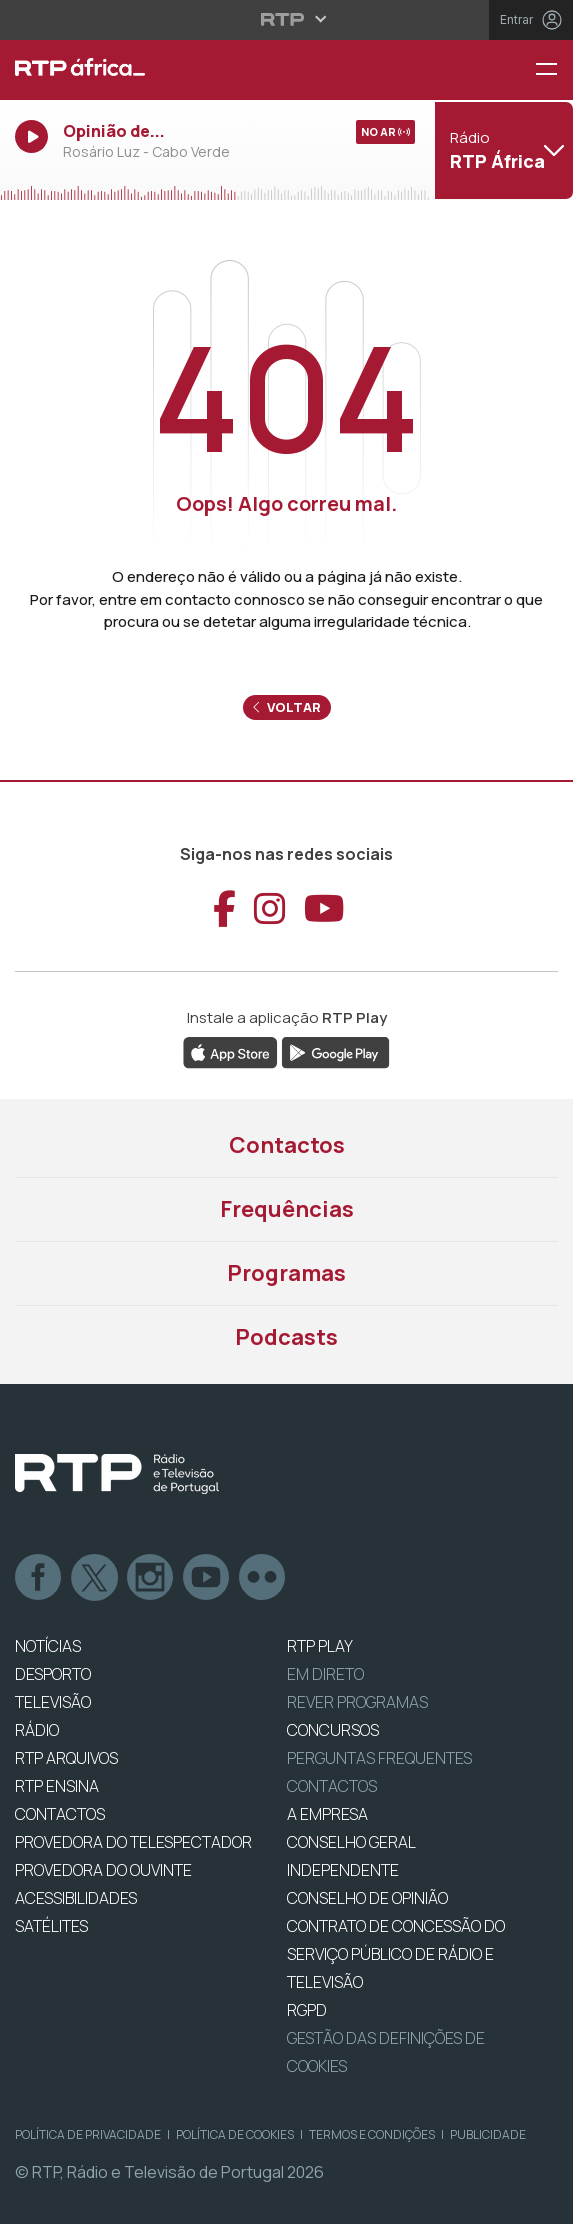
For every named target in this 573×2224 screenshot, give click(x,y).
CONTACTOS (60, 1814)
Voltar (287, 707)
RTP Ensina (57, 1786)
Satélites (51, 1926)
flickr (263, 1578)
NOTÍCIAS (48, 1646)
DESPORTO (53, 1674)
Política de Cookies (235, 2134)
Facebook (39, 1578)
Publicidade (488, 2134)
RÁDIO (37, 1730)
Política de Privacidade (88, 2134)
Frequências (287, 1209)
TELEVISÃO (53, 1702)
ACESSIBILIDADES (76, 1898)
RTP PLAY (320, 1646)
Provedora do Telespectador (133, 1842)
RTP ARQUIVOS (66, 1758)
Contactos (287, 1145)
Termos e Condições (372, 2134)
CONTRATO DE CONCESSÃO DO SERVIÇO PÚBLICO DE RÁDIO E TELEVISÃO (396, 1954)
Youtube (207, 1578)
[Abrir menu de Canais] (501, 150)
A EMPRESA (327, 1814)
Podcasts (286, 1337)
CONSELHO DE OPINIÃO (367, 1898)
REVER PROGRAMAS (357, 1702)
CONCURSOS (333, 1730)
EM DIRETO (325, 1674)
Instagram (151, 1578)
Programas (286, 1273)
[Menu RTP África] (554, 70)
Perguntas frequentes (379, 1758)
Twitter (95, 1578)
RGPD (307, 2010)
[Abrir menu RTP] (286, 19)
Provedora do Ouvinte (103, 1870)
